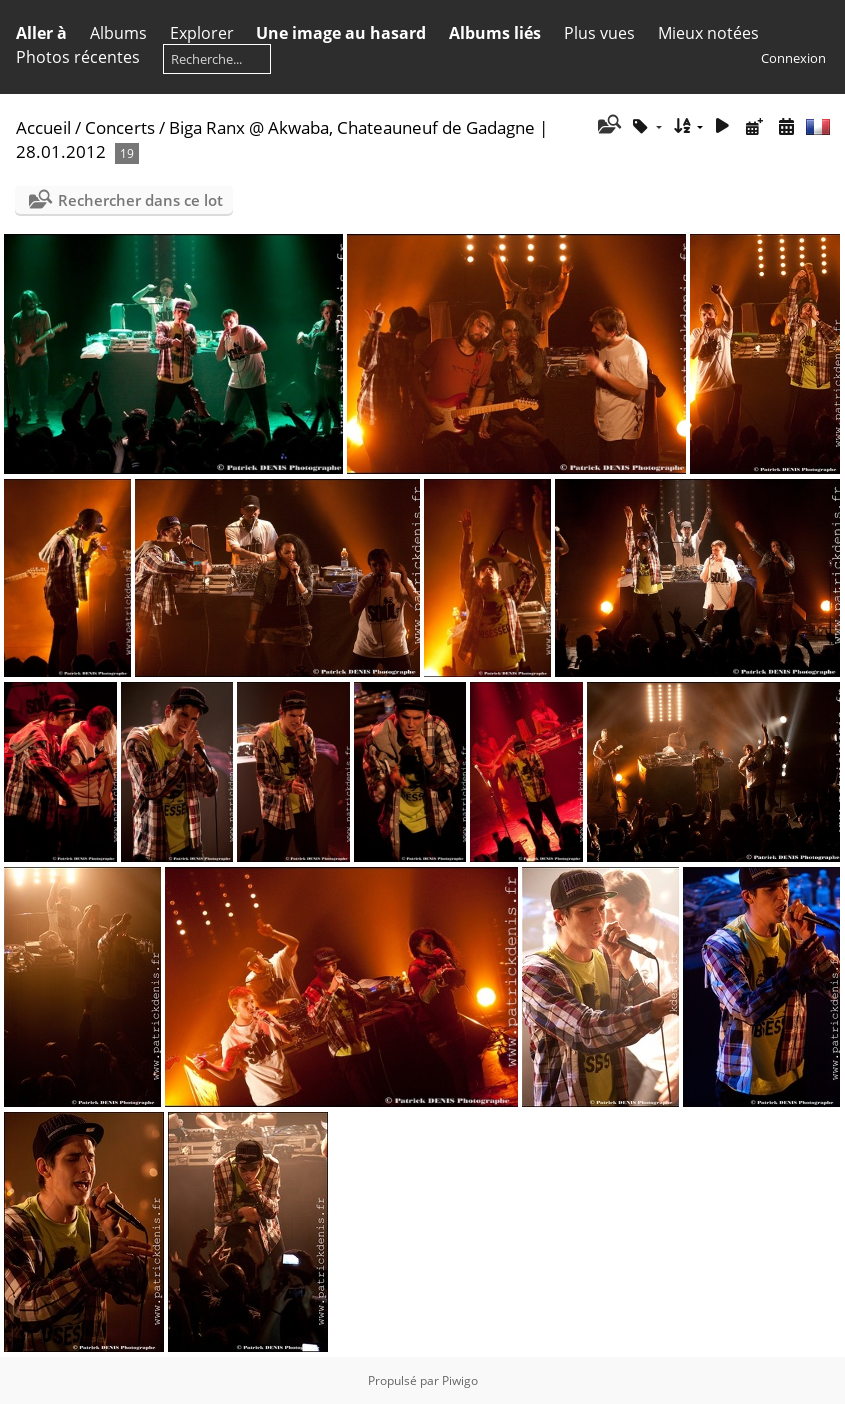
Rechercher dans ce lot (140, 200)
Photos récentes (78, 57)
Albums (118, 33)
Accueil (43, 127)
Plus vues (599, 33)
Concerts (120, 127)
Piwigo (460, 1380)
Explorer (202, 33)
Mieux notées (708, 33)
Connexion (793, 58)
